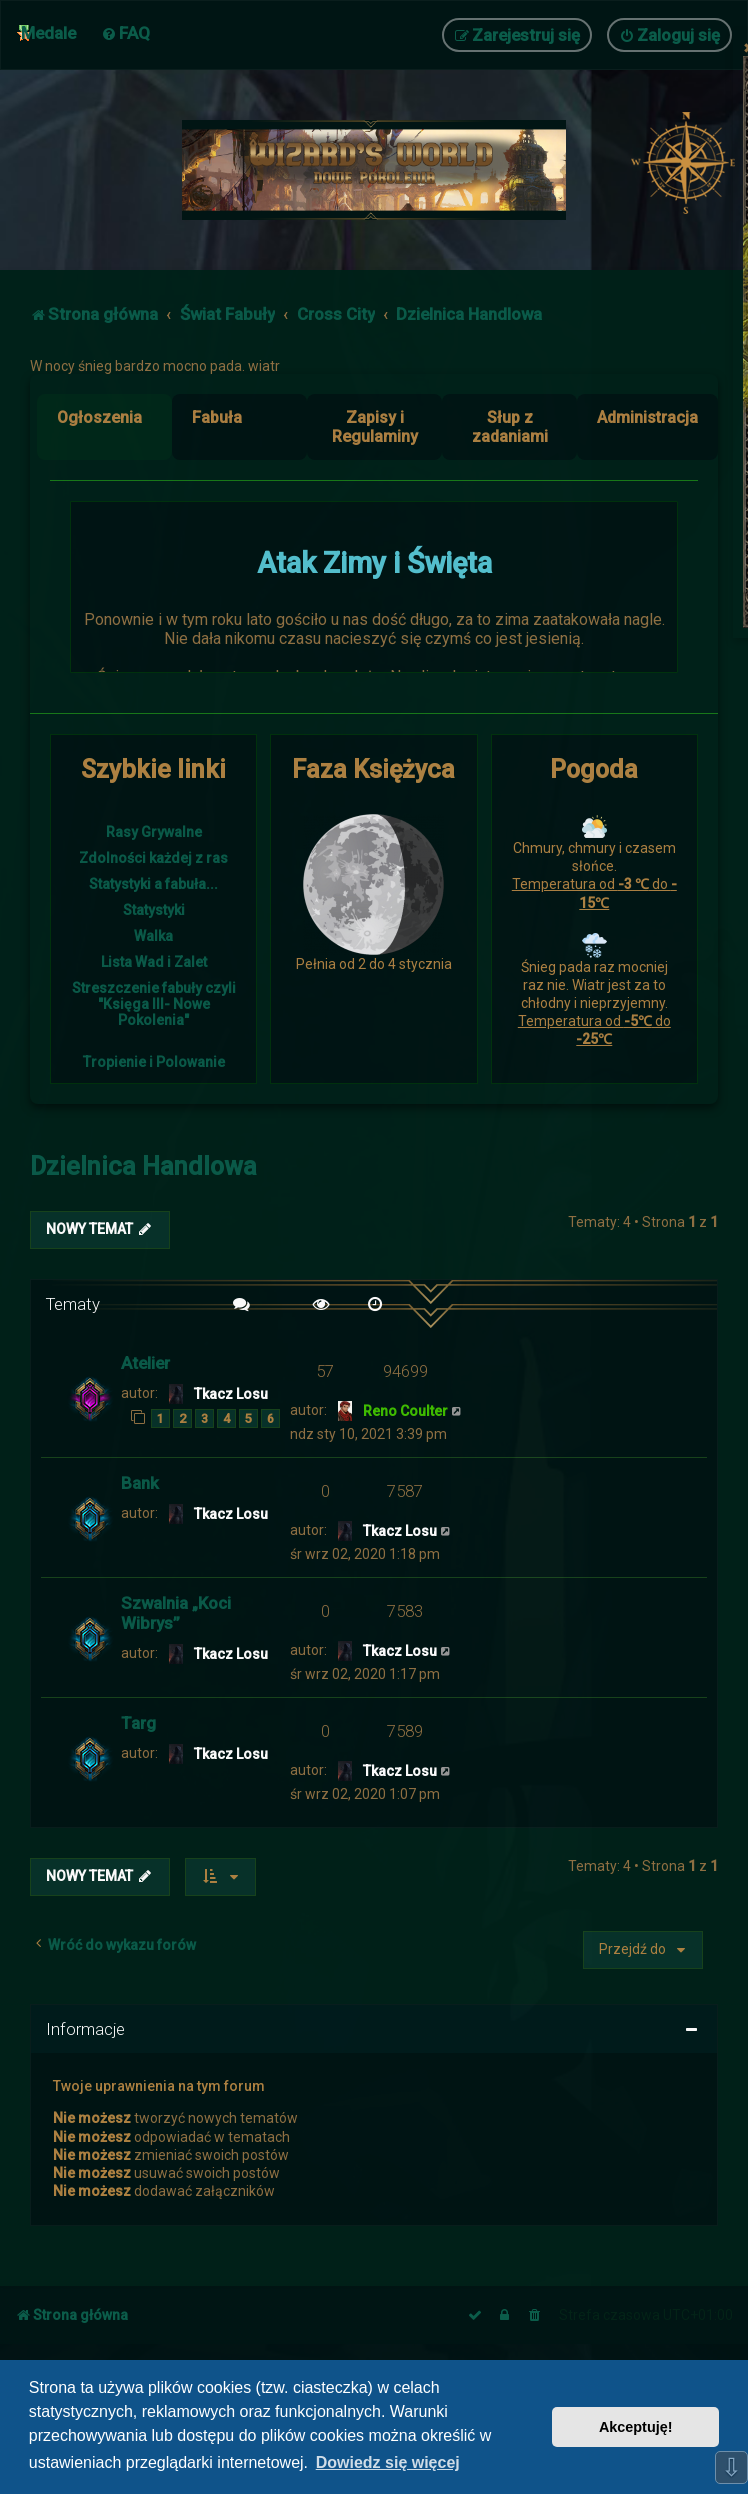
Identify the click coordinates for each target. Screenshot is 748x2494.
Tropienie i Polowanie (154, 1062)
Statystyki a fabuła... (153, 884)
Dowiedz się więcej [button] (388, 2462)
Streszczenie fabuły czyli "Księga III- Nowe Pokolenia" (154, 1004)
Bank (140, 1483)
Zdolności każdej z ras (153, 858)
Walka (153, 936)
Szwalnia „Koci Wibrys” (176, 1613)
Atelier (145, 1363)
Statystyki (154, 910)
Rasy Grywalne (154, 832)
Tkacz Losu (231, 1394)
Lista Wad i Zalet (154, 962)
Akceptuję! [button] (636, 2427)
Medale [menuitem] (48, 33)
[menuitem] (125, 33)
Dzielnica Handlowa (143, 1166)
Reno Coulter (405, 1411)
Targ (138, 1723)
